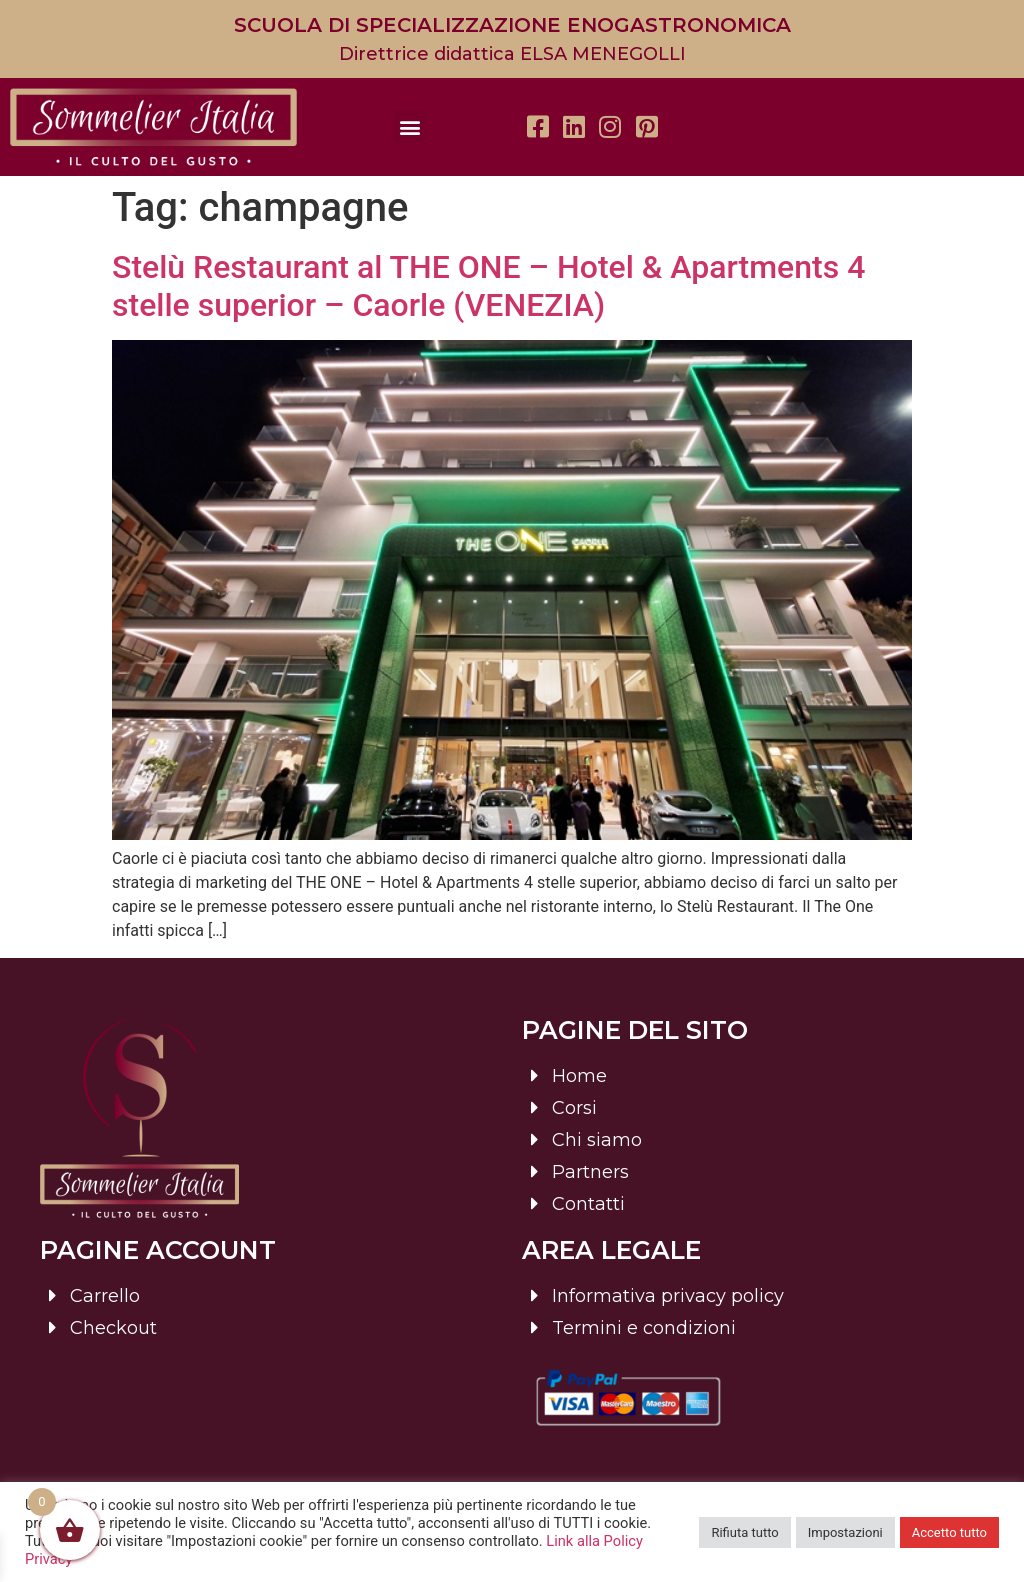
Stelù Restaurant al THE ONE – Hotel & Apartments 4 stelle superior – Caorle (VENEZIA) (488, 286)
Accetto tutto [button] (949, 1532)
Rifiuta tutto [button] (744, 1532)
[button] (409, 126)
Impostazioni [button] (845, 1532)
